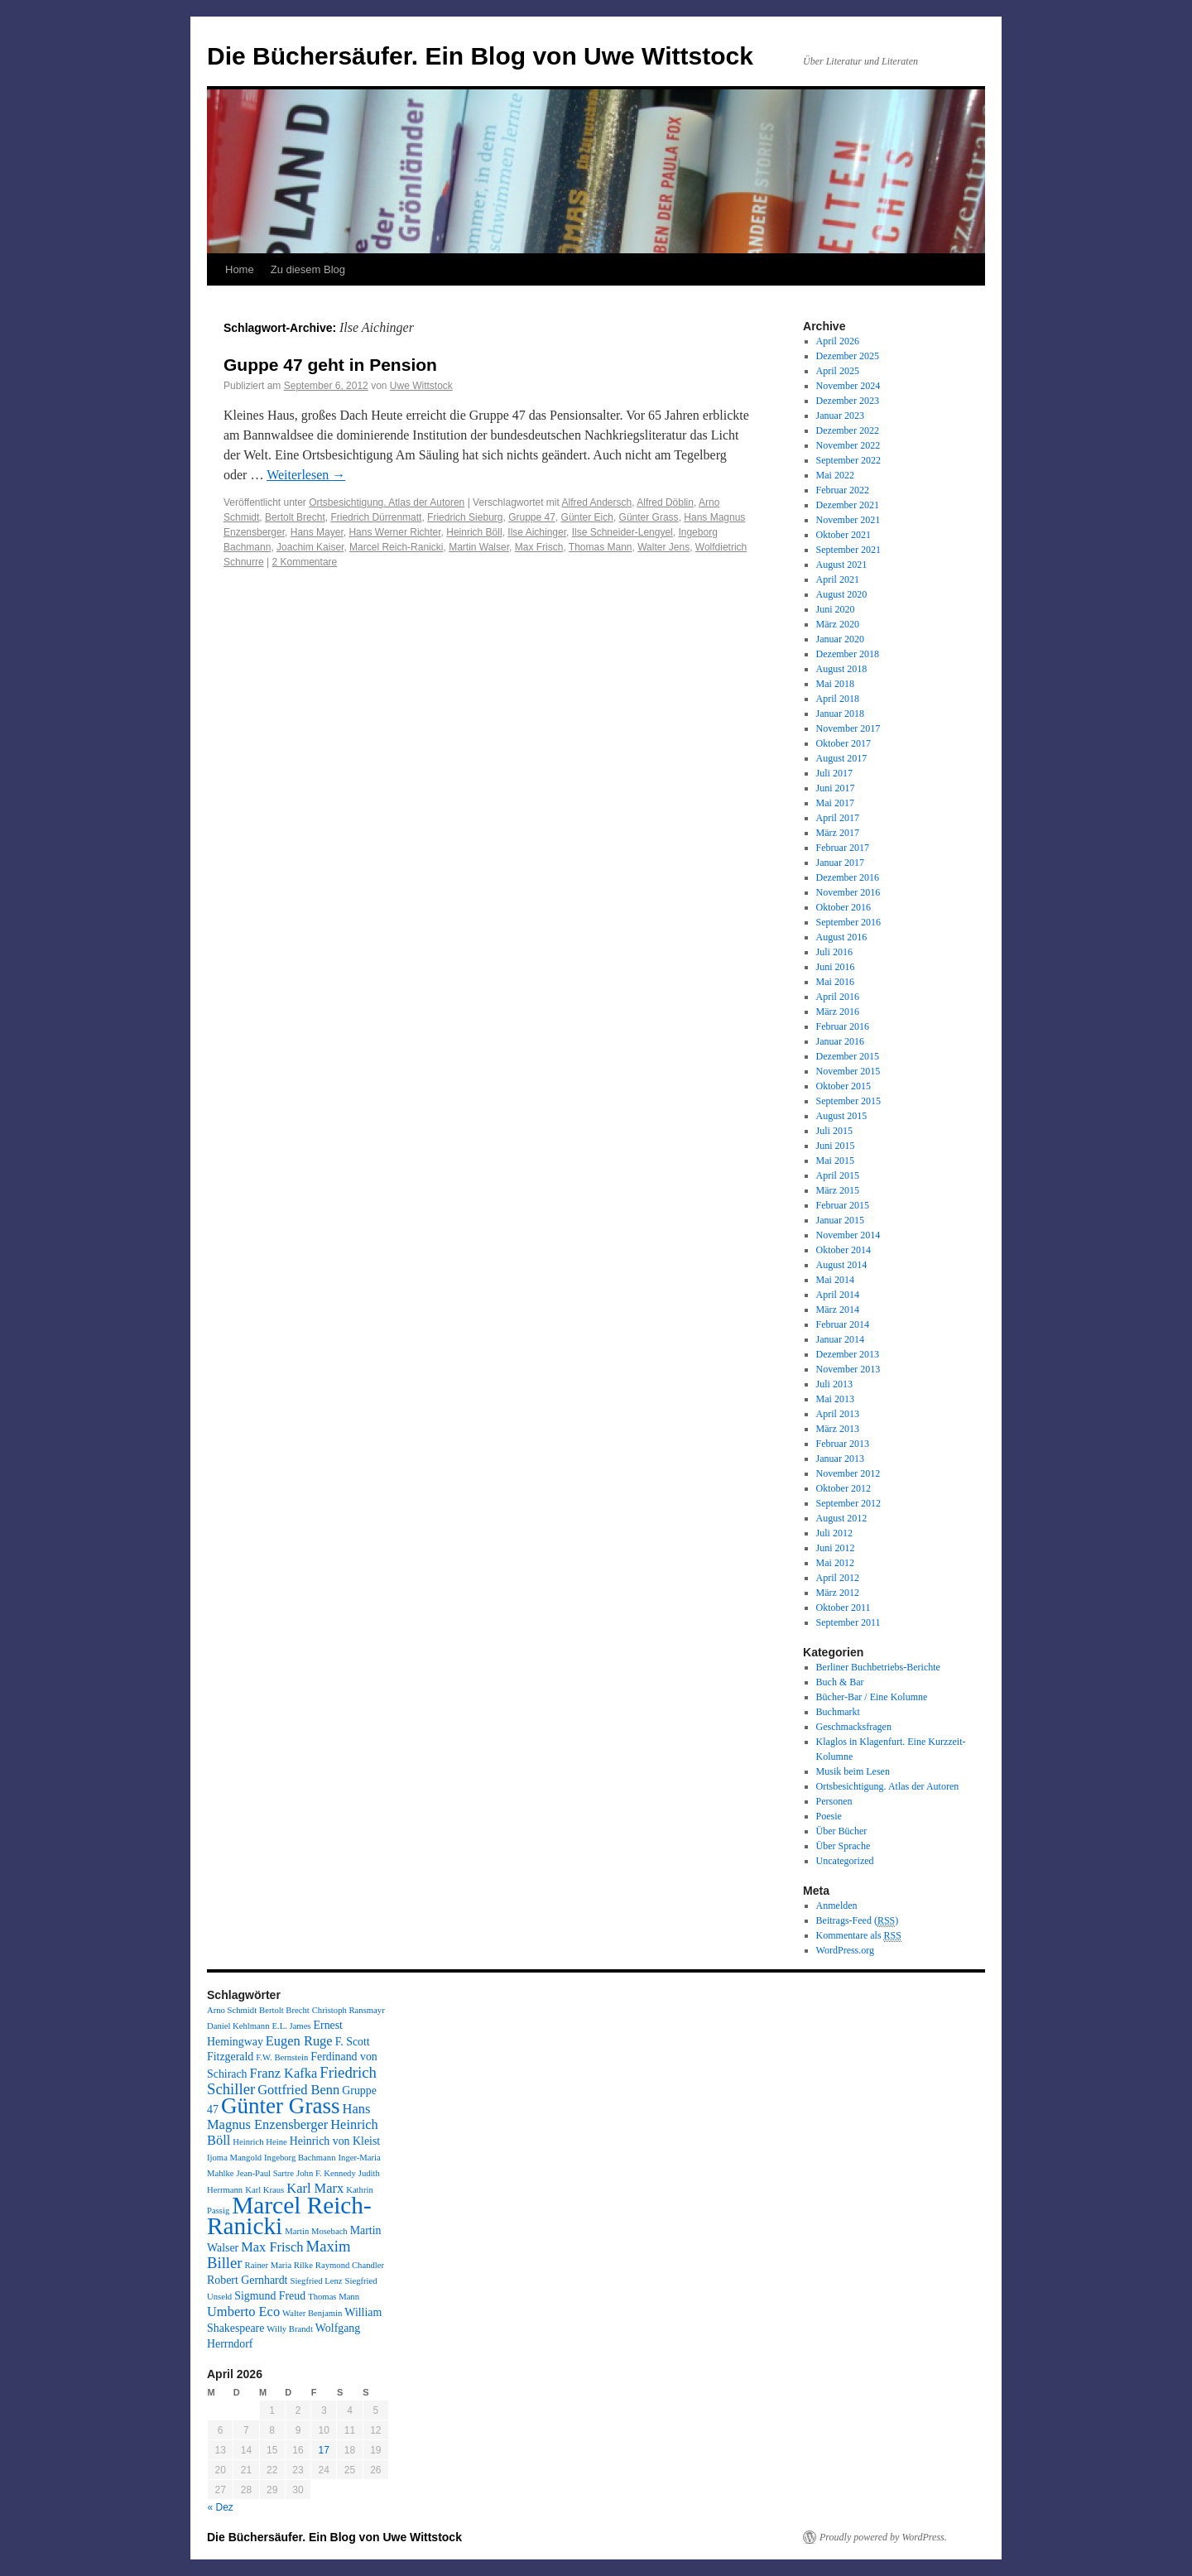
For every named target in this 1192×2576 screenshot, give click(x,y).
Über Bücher (842, 1831)
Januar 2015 (840, 1220)
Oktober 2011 (843, 1607)
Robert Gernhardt (247, 2280)
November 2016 (848, 892)
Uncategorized (845, 1861)
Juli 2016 (834, 952)
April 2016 (837, 996)
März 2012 (837, 1592)
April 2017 (837, 818)
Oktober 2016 (843, 907)
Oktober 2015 (843, 1086)
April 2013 (837, 1414)
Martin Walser (479, 547)
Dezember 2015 (847, 1056)
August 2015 (842, 1116)
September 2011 (848, 1622)
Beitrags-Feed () (857, 1921)
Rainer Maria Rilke (279, 2265)
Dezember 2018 (847, 654)
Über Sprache (843, 1846)
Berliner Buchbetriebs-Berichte (878, 1667)
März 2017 (837, 833)
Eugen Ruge (299, 2041)
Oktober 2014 (843, 1250)
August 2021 (842, 564)
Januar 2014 (840, 1339)
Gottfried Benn (298, 2090)
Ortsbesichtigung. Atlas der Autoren (386, 502)
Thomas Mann (600, 547)
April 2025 (837, 371)
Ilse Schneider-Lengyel (622, 532)
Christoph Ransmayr (348, 2010)
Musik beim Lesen (853, 1771)
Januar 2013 (840, 1458)
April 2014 (837, 1294)
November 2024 (848, 386)
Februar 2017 (842, 847)
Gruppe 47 (531, 517)
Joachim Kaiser (310, 547)
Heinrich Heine (259, 2141)
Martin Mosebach (316, 2231)
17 (324, 2450)
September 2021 (848, 549)
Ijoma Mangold (234, 2157)
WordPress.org (845, 1950)
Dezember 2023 (847, 400)
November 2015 (848, 1071)
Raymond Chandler (349, 2265)
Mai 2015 (835, 1160)
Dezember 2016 (847, 877)
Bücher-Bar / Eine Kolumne (872, 1697)
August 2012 (842, 1518)
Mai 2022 (835, 475)
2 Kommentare (305, 562)
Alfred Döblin (665, 502)
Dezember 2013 (847, 1354)
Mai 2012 (835, 1563)
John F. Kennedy (326, 2173)
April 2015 (837, 1175)
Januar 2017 (840, 862)
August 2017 (842, 758)
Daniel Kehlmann (238, 2026)
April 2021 (837, 579)
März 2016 (837, 1011)
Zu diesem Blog (308, 269)
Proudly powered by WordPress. (883, 2537)
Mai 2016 (835, 982)
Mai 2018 (835, 684)
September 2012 (848, 1503)
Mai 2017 (835, 803)
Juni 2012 (835, 1548)
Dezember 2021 (847, 505)
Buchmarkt (838, 1712)
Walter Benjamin (312, 2313)
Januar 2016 (840, 1041)
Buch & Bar (840, 1682)
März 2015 (837, 1190)
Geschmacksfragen (854, 1727)
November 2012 (848, 1473)
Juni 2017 (835, 788)
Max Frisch (539, 547)
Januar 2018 (840, 713)
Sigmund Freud (269, 2296)
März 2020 (837, 624)
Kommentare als (858, 1936)
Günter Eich (587, 517)
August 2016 (842, 937)
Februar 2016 (842, 1026)
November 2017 (848, 728)
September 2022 (848, 460)
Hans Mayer (317, 532)
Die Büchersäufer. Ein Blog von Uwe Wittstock (480, 56)
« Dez (220, 2507)
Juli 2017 (834, 773)
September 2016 (848, 922)
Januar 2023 (840, 415)
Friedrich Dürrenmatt (375, 517)
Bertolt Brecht (295, 517)
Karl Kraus (264, 2189)
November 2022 (848, 445)
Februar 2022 (842, 490)
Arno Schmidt (232, 2010)
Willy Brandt (290, 2328)
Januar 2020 (840, 639)
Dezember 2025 (847, 356)
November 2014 (848, 1235)
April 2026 (837, 341)
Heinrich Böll (474, 532)
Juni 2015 (835, 1145)
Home (239, 269)
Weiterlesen (306, 475)
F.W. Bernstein (282, 2057)
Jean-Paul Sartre (266, 2173)
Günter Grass (649, 517)
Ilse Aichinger (536, 532)
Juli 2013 (834, 1384)
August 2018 (842, 669)
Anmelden (837, 1905)
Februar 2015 (842, 1205)
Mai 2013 (835, 1399)
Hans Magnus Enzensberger (288, 2116)
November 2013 (848, 1369)
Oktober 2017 (843, 743)
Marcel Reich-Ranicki (396, 547)
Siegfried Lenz (316, 2280)
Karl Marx (315, 2188)
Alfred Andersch (597, 502)
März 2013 (837, 1429)
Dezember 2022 (847, 430)
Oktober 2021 (843, 535)
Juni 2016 (835, 967)
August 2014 (842, 1265)
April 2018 (837, 698)
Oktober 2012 (843, 1488)
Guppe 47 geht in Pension (330, 364)
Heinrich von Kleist (335, 2141)
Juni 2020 (835, 609)
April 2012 (837, 1578)
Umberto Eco (243, 2311)
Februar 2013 (842, 1443)
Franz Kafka (284, 2073)
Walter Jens (663, 547)
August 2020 (842, 594)
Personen (834, 1801)
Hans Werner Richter (394, 532)
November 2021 (848, 520)
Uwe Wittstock (421, 386)
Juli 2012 (834, 1533)
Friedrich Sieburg (464, 517)
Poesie (829, 1816)
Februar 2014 (842, 1324)
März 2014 (837, 1309)
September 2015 (848, 1101)
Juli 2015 (834, 1131)
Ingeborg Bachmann (300, 2157)
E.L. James (291, 2026)
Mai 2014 (835, 1280)
